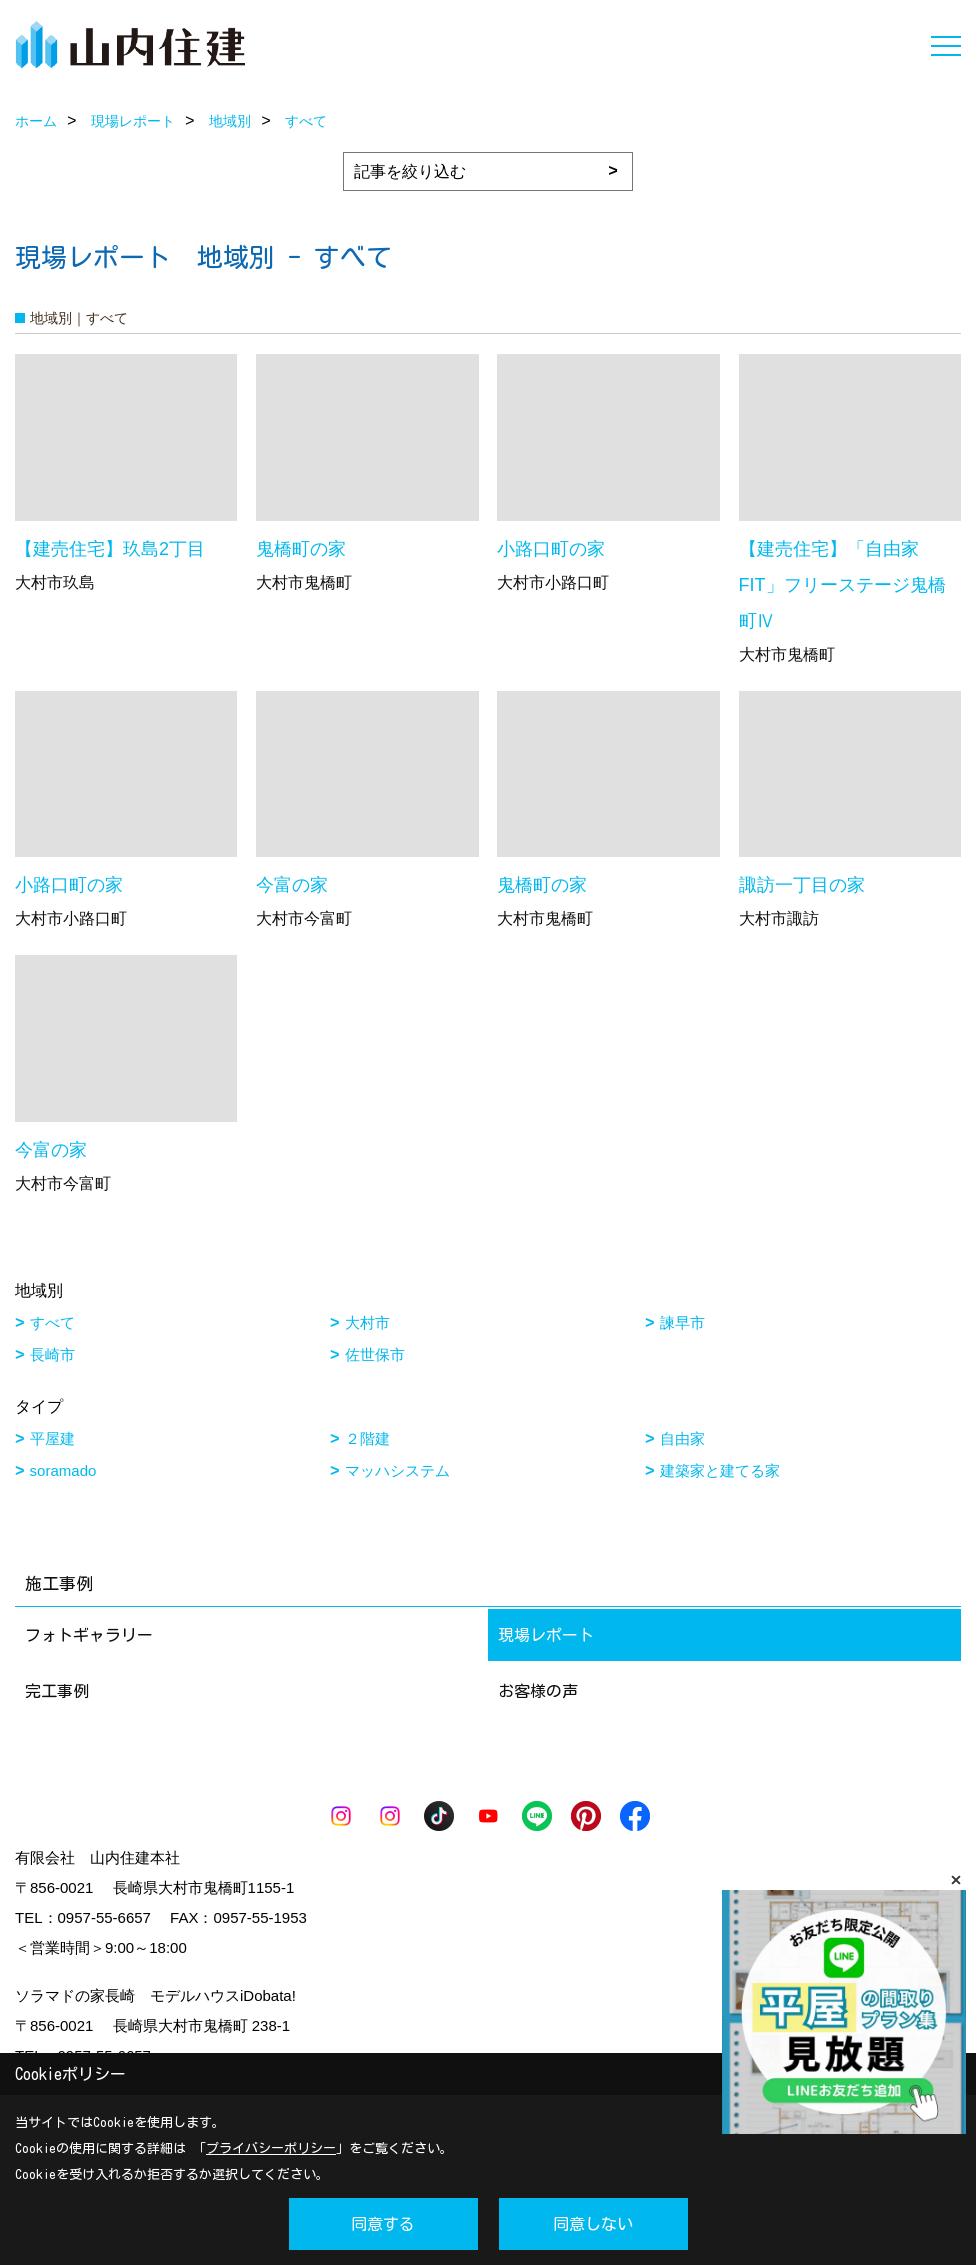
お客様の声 (538, 1691)
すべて (52, 1322)
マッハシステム (397, 1470)
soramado (63, 1470)
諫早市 (682, 1322)
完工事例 (57, 1691)
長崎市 (52, 1354)
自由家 (682, 1438)
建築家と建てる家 (720, 1470)
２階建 (367, 1438)
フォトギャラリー (89, 1635)
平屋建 (52, 1438)
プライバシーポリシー (271, 2148)
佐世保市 (375, 1354)
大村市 (367, 1322)
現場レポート (546, 1635)
